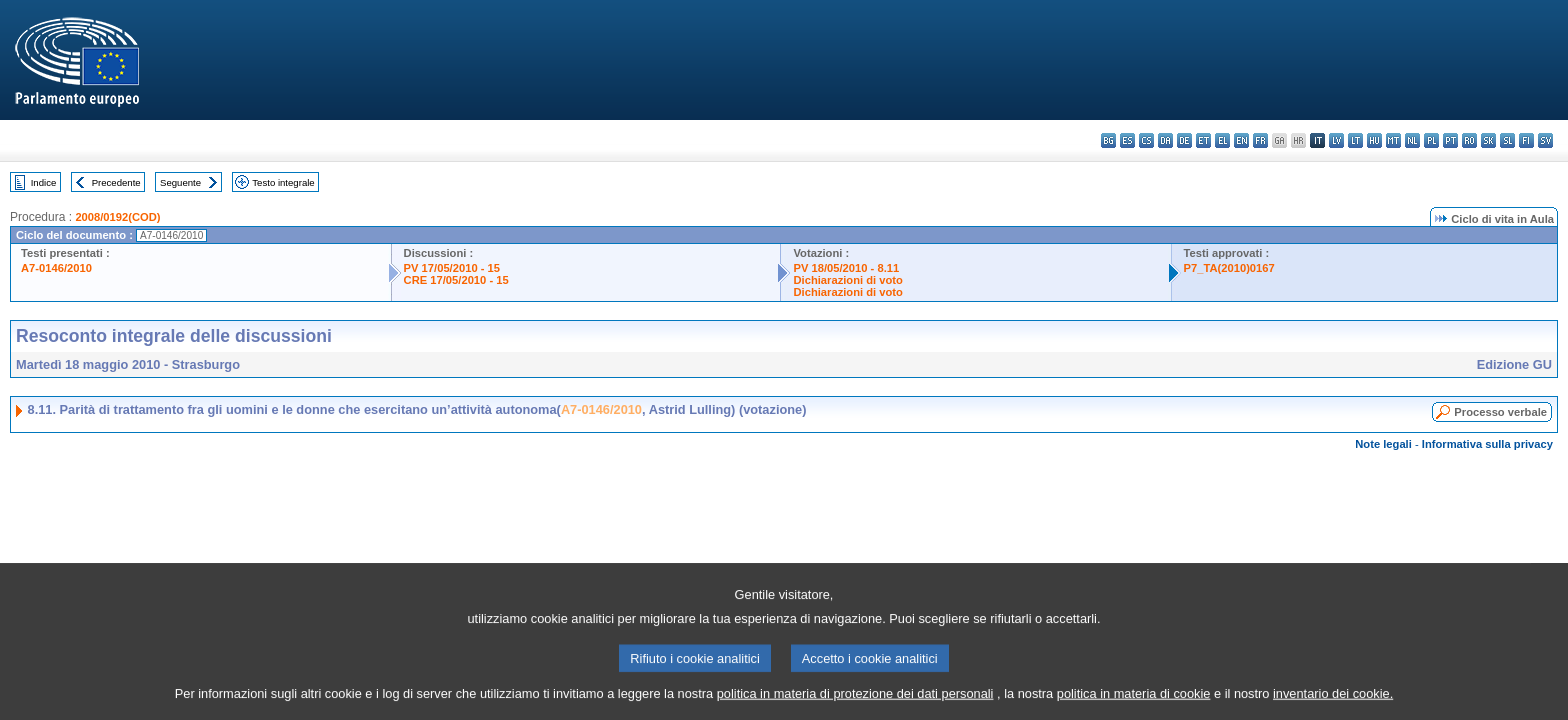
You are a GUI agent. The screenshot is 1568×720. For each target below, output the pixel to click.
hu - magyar (1374, 140)
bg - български (1108, 140)
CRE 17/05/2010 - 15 (456, 280)
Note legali (1383, 444)
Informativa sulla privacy (1487, 444)
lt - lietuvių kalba (1355, 140)
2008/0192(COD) (117, 217)
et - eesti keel (1203, 140)
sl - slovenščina (1507, 140)
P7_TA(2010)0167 (1229, 268)
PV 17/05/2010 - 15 (452, 268)
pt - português (1450, 140)
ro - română (1469, 140)
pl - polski (1431, 140)
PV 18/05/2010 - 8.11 (846, 268)
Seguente (180, 182)
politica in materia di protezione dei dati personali (855, 705)
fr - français (1260, 140)
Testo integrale (283, 182)
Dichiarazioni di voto (847, 280)
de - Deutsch (1184, 140)
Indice (44, 182)
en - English (1241, 140)
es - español (1127, 140)
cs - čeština (1146, 140)
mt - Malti (1393, 140)
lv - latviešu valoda (1336, 140)
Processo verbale (1500, 412)
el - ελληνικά (1222, 140)
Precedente (116, 182)
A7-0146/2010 (56, 268)
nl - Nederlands (1412, 140)
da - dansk (1165, 140)
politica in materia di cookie (1134, 705)
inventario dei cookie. (1333, 705)
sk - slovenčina (1488, 140)
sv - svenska (1545, 140)
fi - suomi (1526, 140)
